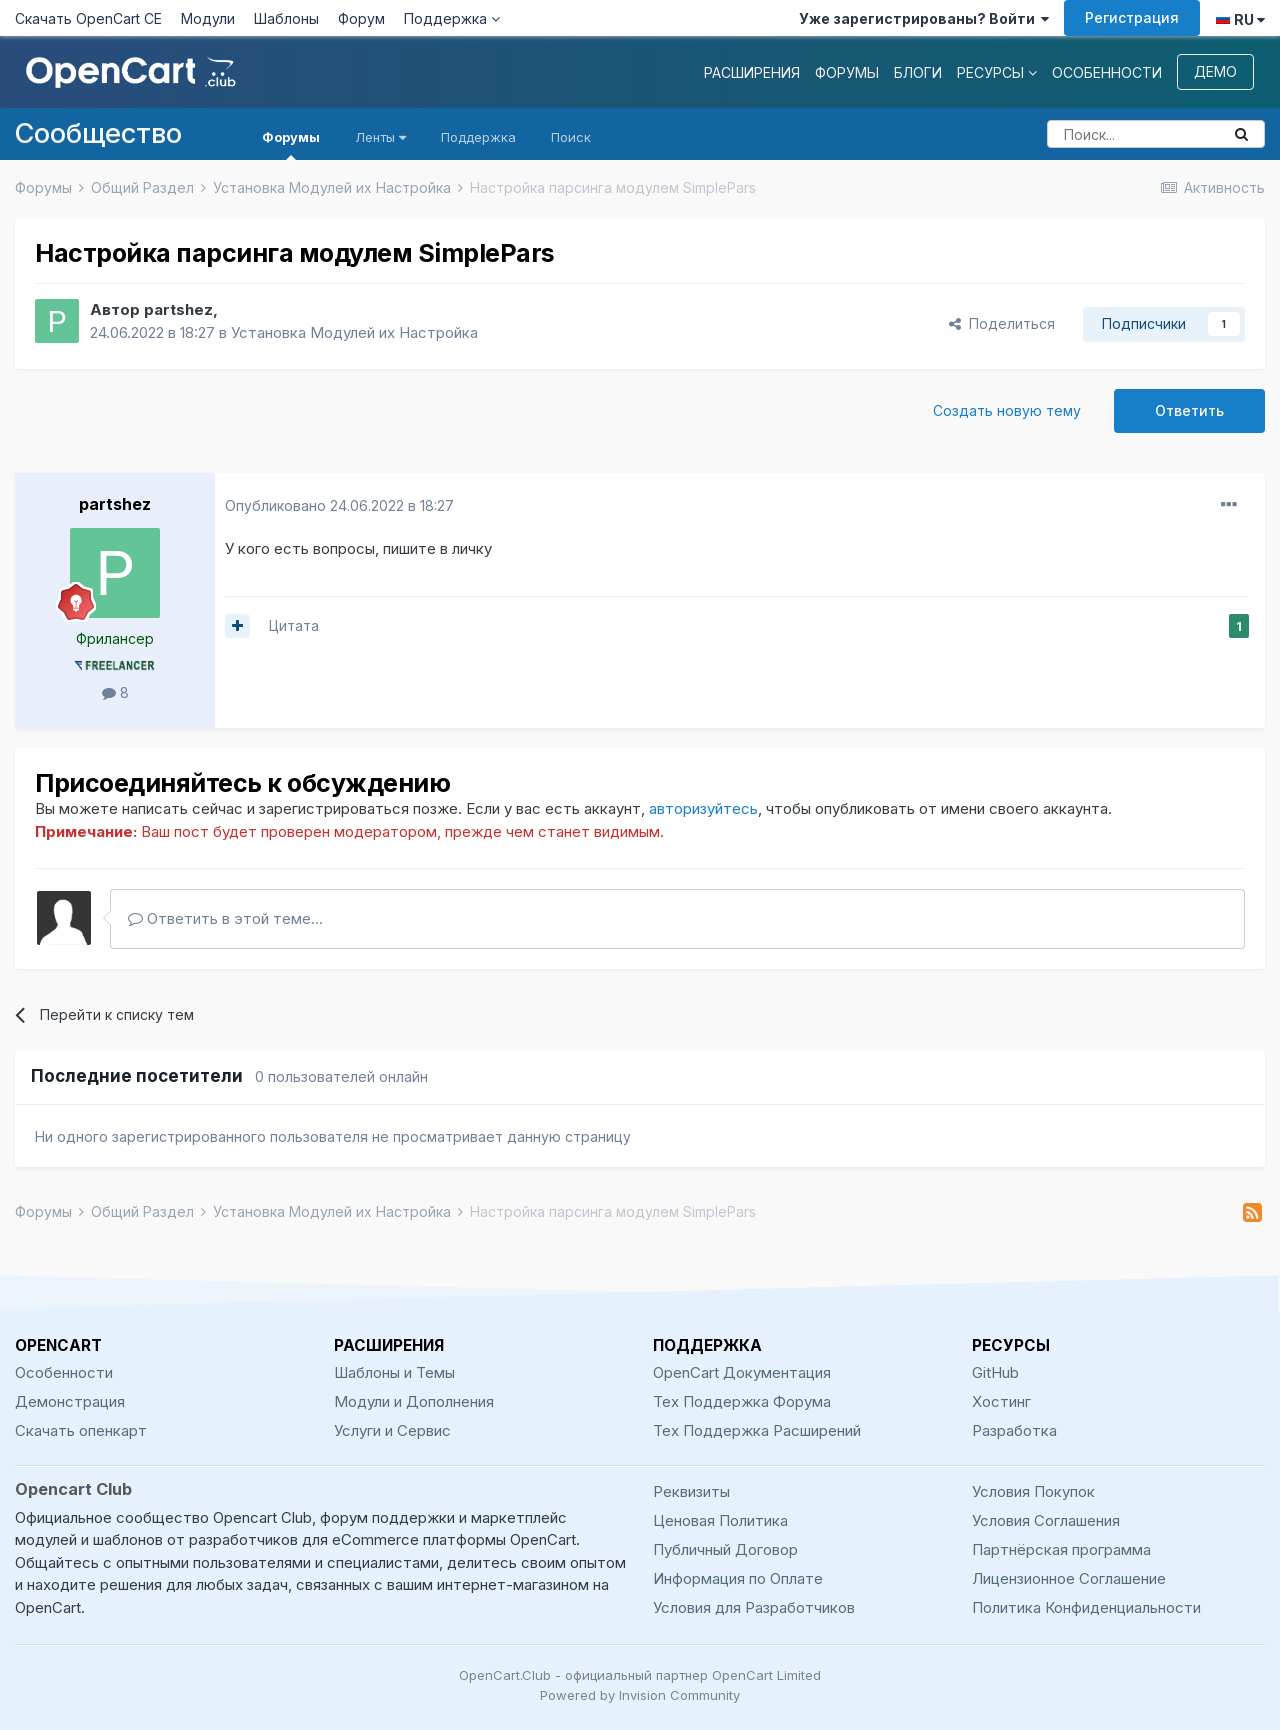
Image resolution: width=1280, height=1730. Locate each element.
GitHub (995, 1372)
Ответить (1189, 410)
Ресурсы (997, 72)
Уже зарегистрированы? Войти (924, 18)
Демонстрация (70, 1401)
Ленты (380, 137)
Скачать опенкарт (81, 1430)
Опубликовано (339, 505)
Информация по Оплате (738, 1578)
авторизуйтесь (703, 808)
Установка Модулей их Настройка (354, 332)
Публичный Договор (725, 1549)
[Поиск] (1133, 134)
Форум (361, 18)
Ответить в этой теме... (225, 918)
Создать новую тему (1007, 410)
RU (1240, 19)
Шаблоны (286, 18)
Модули (208, 18)
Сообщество (98, 133)
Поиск (571, 137)
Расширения (752, 72)
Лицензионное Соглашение (1069, 1578)
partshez (115, 504)
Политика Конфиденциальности (1086, 1607)
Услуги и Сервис (392, 1430)
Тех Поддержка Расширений (757, 1430)
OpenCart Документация (742, 1372)
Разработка (1014, 1430)
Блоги (918, 72)
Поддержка (452, 18)
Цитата (294, 625)
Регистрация (1132, 17)
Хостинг (1001, 1401)
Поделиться (1002, 323)
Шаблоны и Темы (394, 1372)
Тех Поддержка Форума (742, 1401)
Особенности (1107, 72)
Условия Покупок (1033, 1491)
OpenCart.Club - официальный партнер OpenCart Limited (640, 1675)
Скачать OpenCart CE (88, 18)
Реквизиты (691, 1491)
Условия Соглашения (1046, 1520)
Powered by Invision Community (640, 1695)
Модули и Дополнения (414, 1401)
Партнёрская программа (1061, 1549)
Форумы (847, 72)
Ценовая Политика (720, 1520)
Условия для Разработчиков (754, 1607)
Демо (1215, 71)
